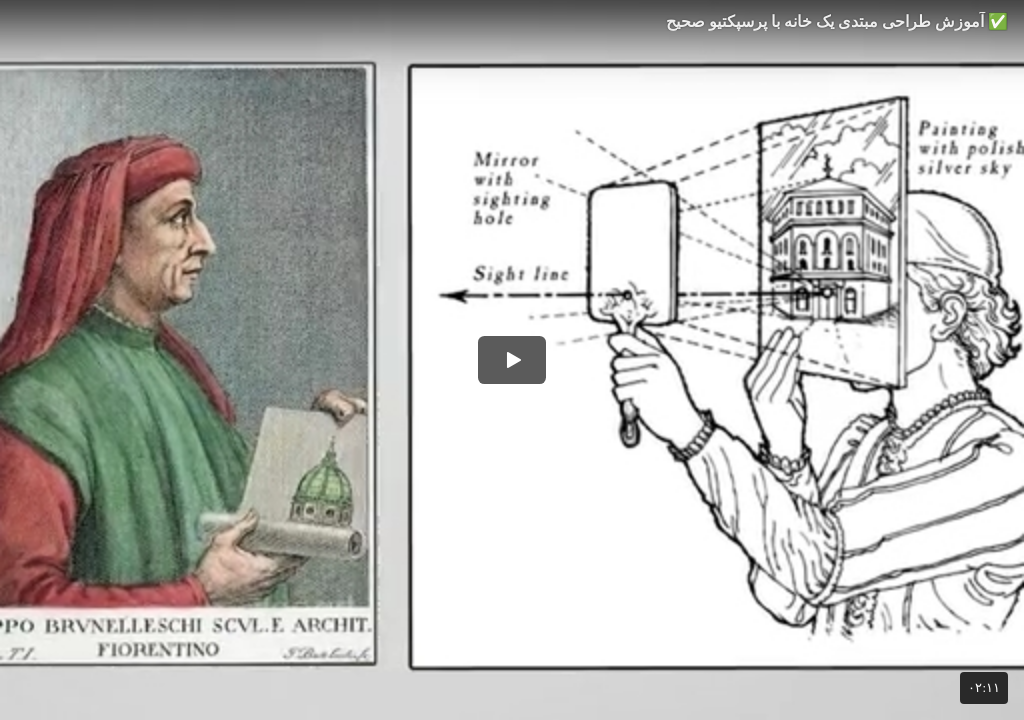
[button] (512, 360)
